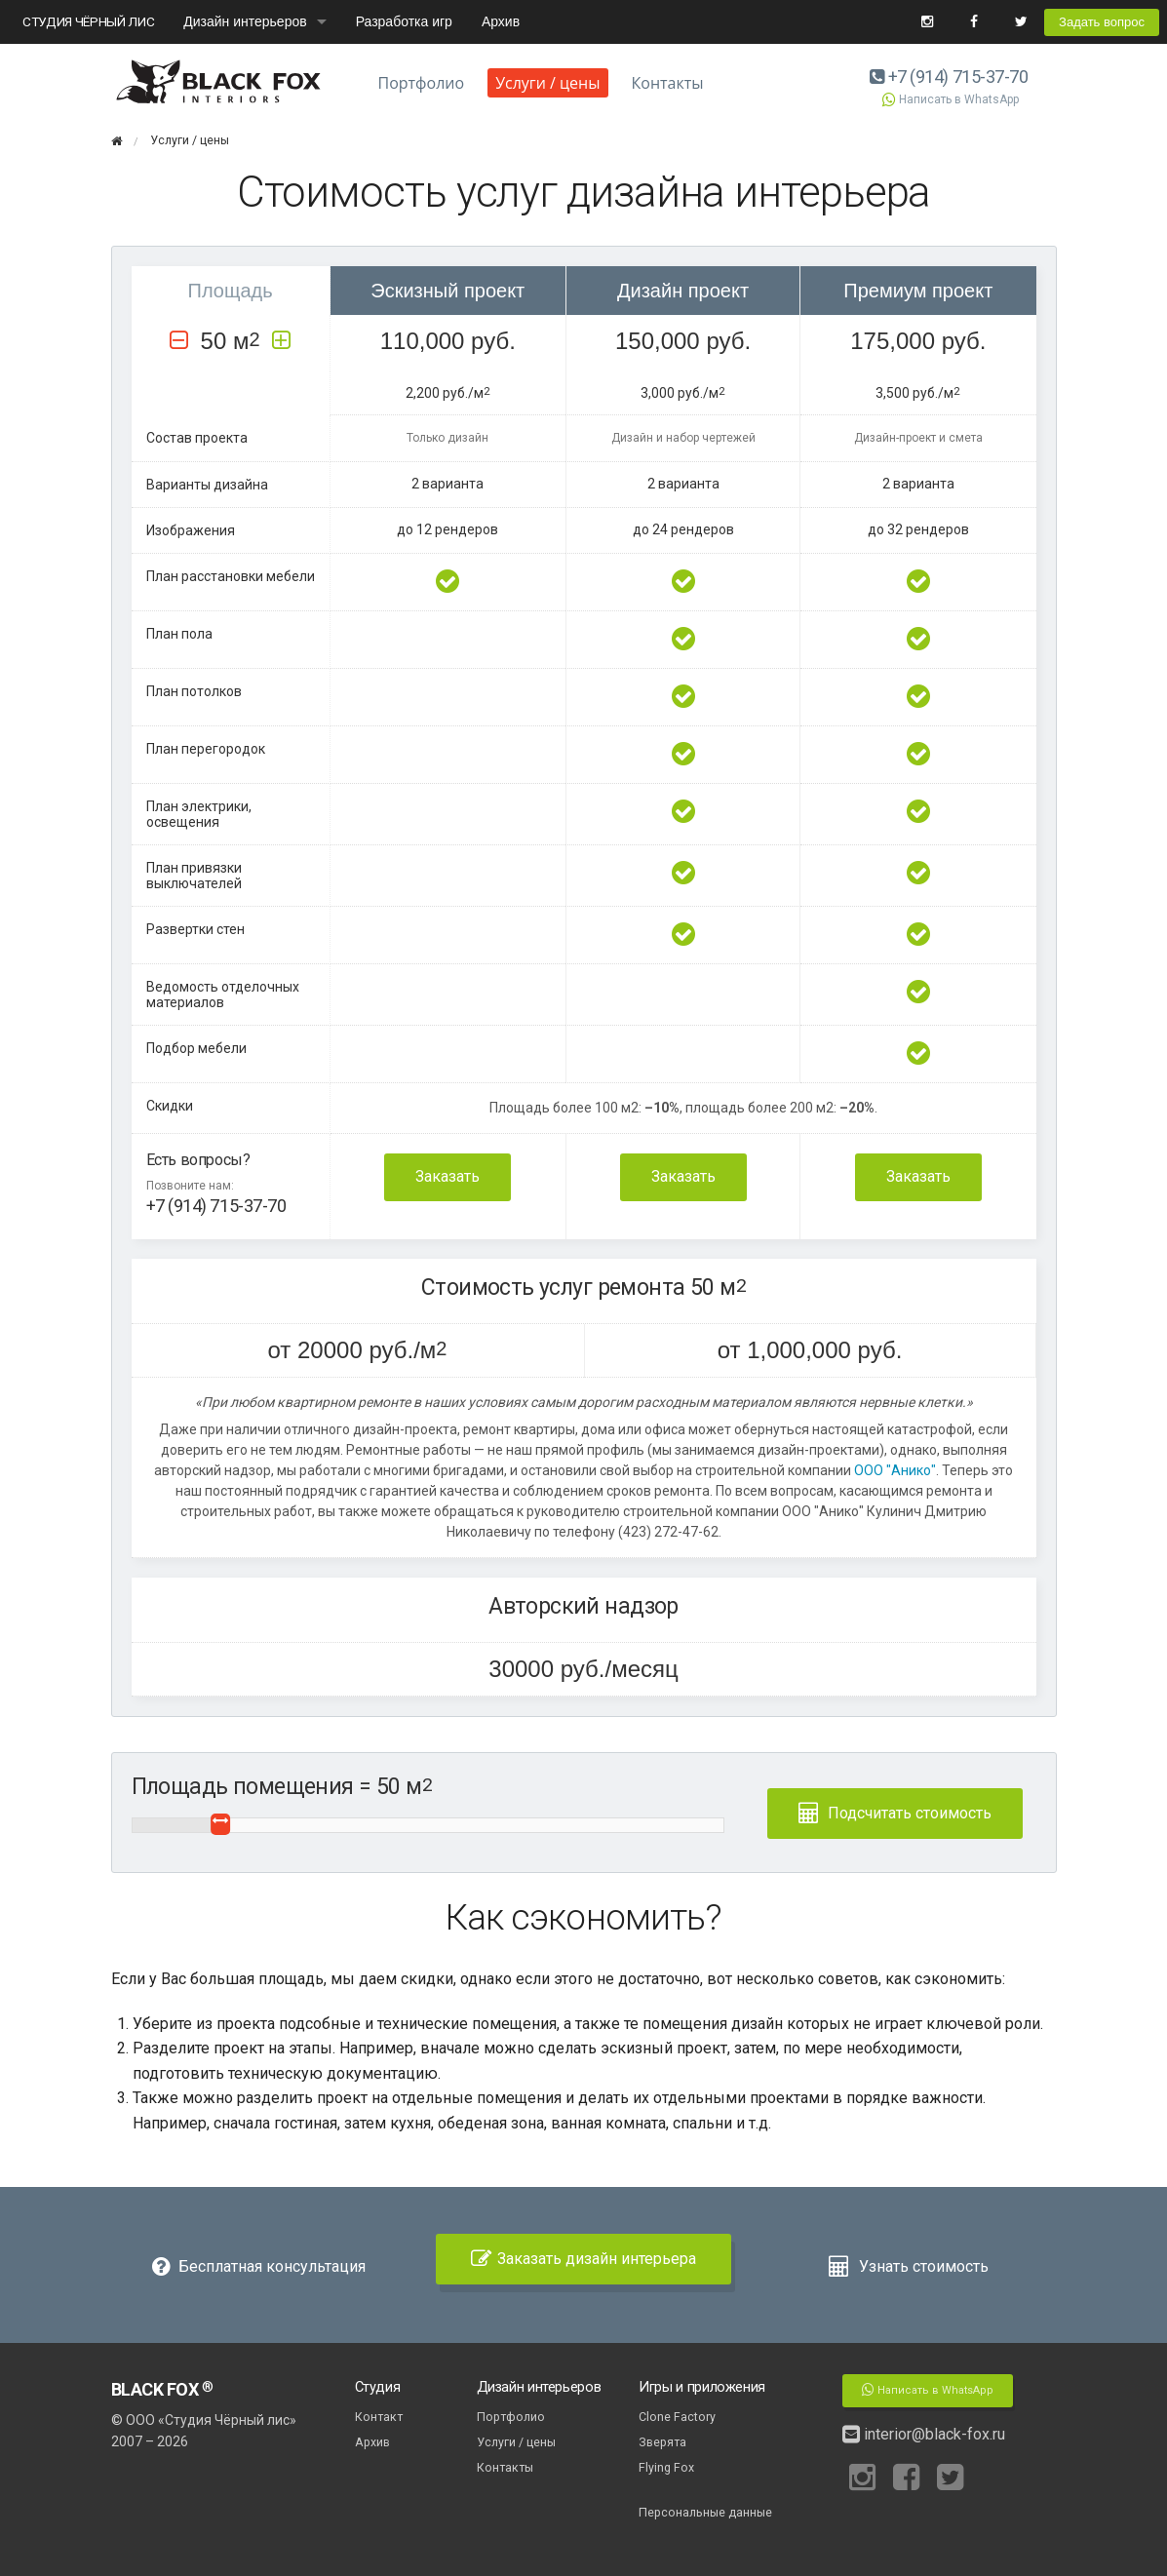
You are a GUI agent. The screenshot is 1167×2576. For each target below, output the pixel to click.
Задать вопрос (1102, 22)
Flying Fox (666, 2467)
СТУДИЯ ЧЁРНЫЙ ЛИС (88, 21)
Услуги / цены (547, 83)
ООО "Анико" (893, 1470)
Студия (378, 2387)
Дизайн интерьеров (244, 21)
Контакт (379, 2416)
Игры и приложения (702, 2387)
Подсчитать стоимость (895, 1813)
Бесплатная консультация (259, 2266)
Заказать (447, 1176)
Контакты (668, 83)
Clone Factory (677, 2416)
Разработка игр (404, 21)
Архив (501, 21)
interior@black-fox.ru (923, 2434)
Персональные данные (705, 2512)
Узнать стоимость (908, 2266)
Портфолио (421, 83)
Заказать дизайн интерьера (583, 2258)
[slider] (221, 1824)
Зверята (662, 2442)
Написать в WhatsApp (949, 99)
